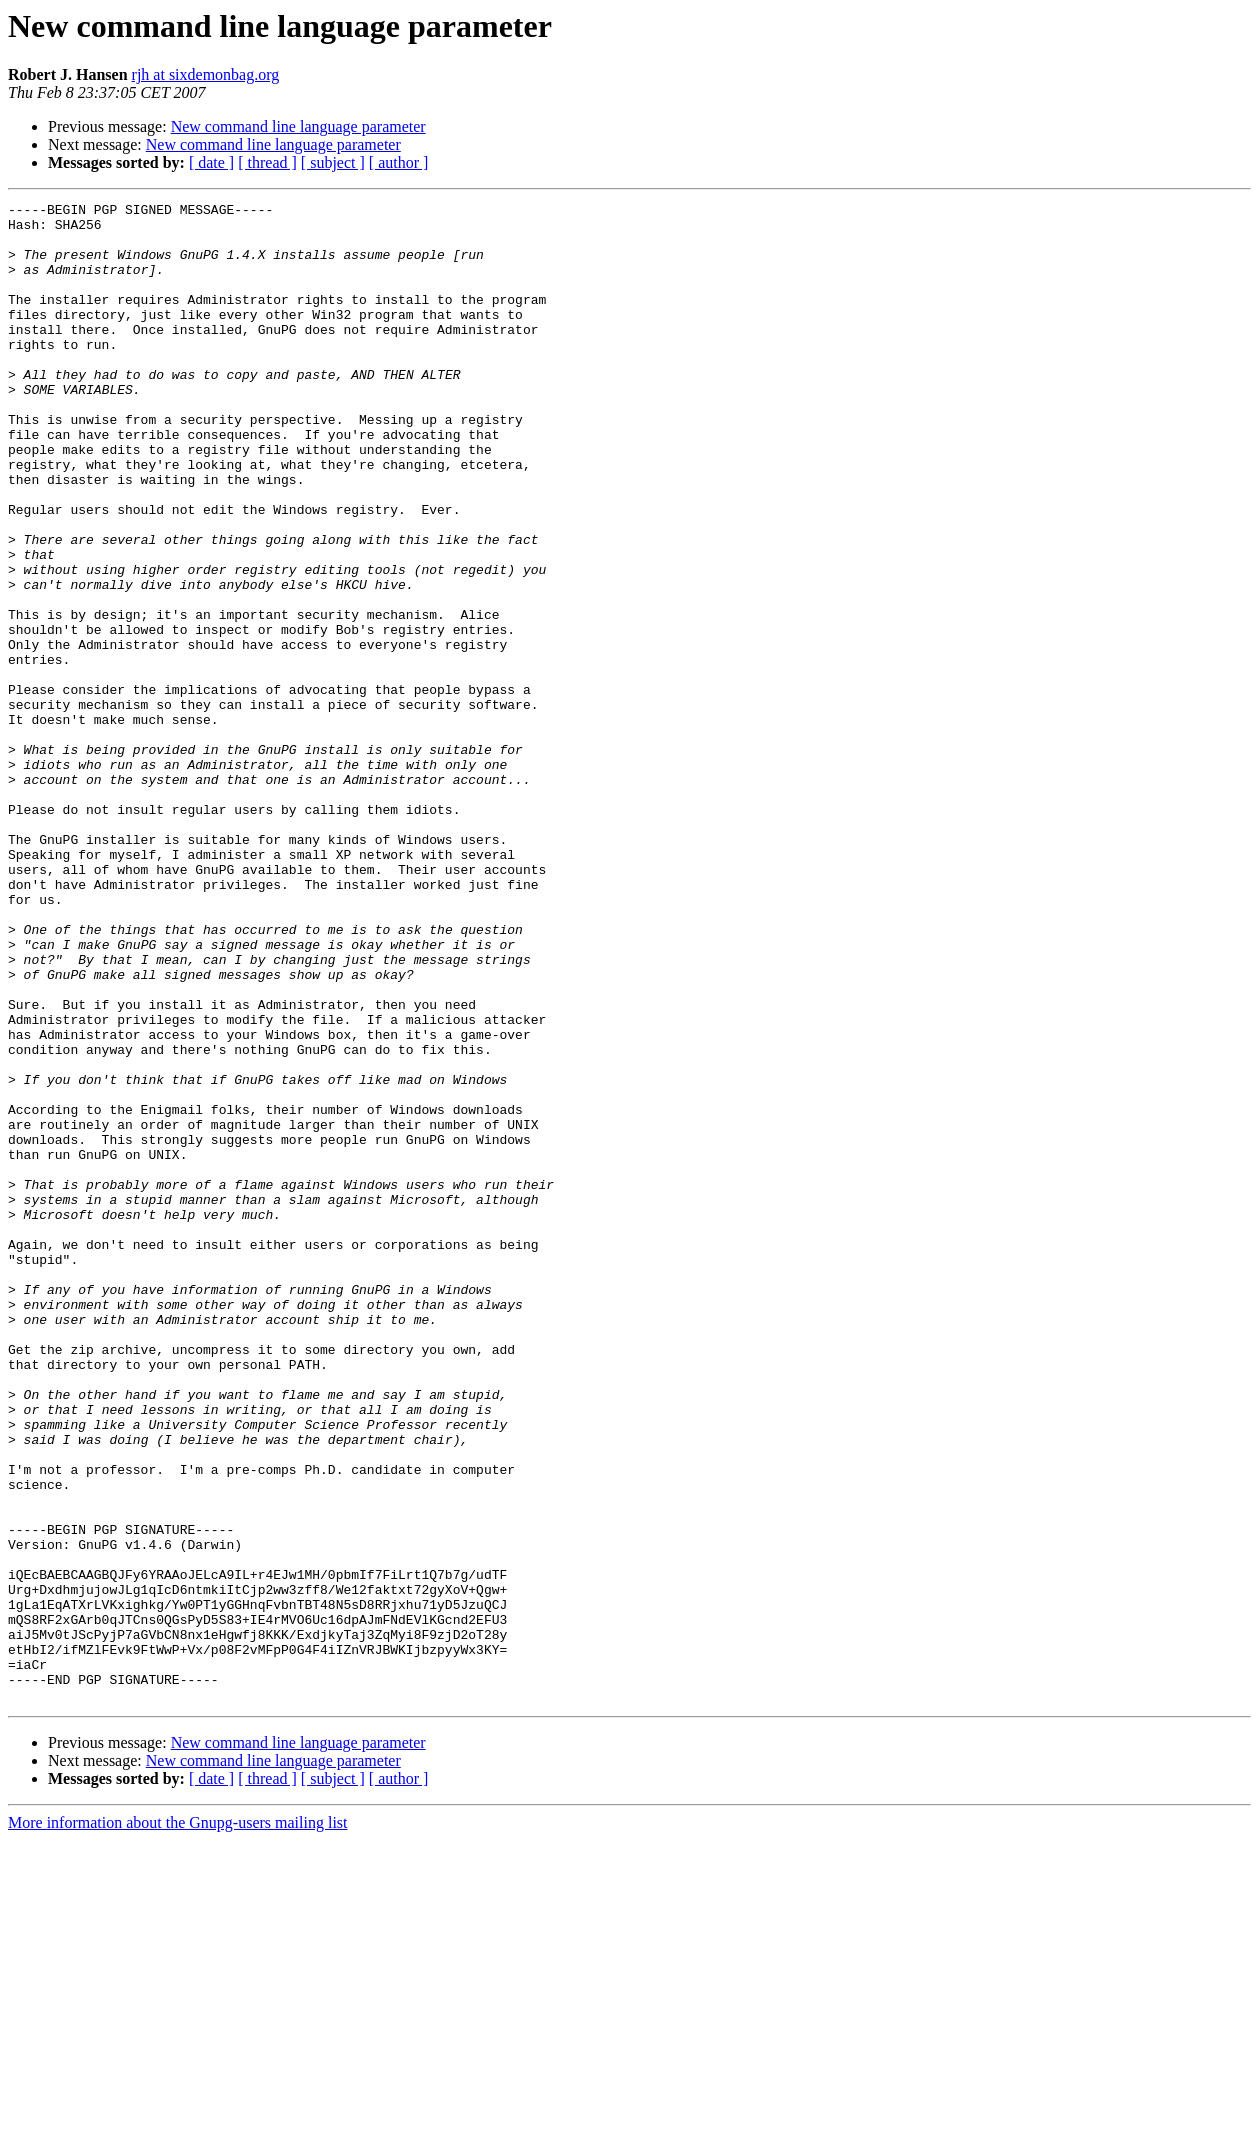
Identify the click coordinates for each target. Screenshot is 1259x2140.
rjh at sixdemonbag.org (206, 74)
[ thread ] (267, 162)
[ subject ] (333, 162)
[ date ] (211, 162)
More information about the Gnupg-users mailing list (178, 2122)
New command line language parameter (298, 126)
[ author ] (399, 162)
